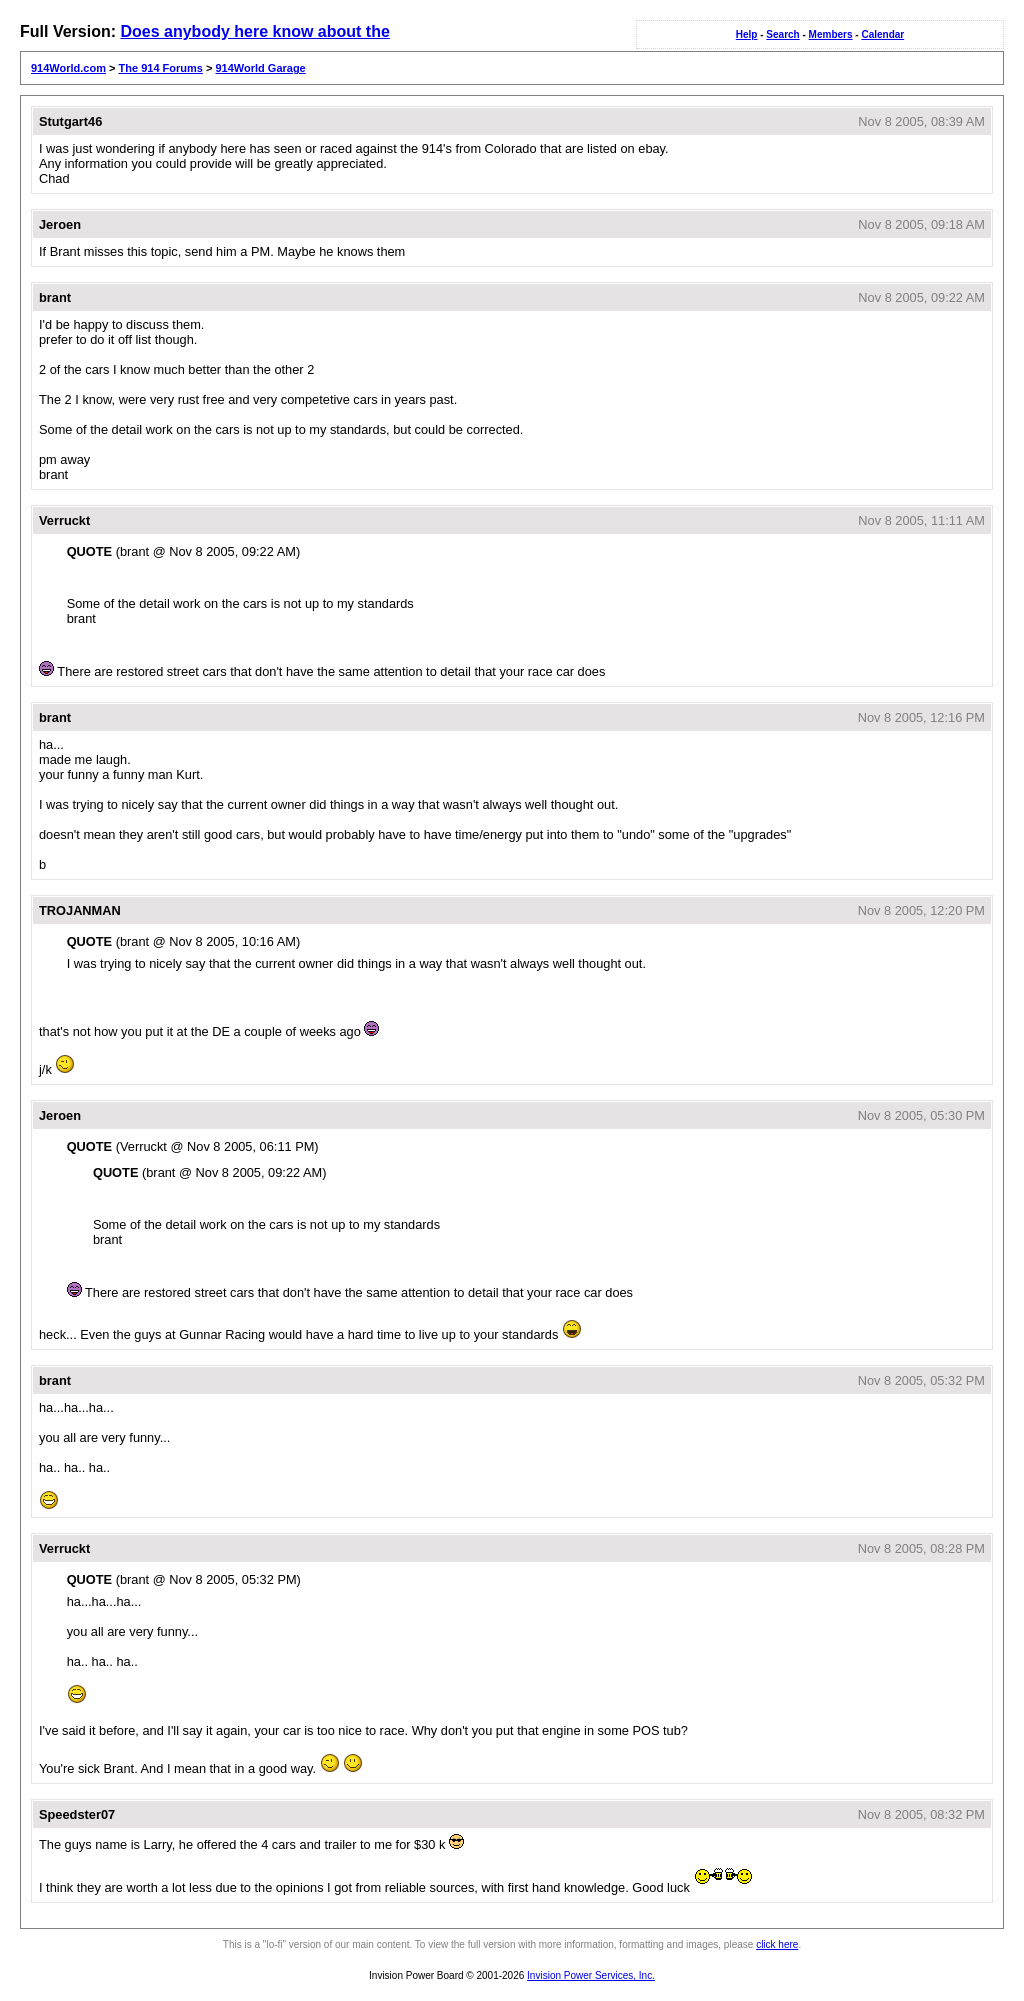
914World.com (68, 68)
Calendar (882, 34)
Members (831, 34)
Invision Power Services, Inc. (591, 1975)
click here (777, 1944)
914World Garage (260, 68)
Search (782, 34)
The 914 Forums (161, 68)
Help (747, 34)
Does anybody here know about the (254, 31)
